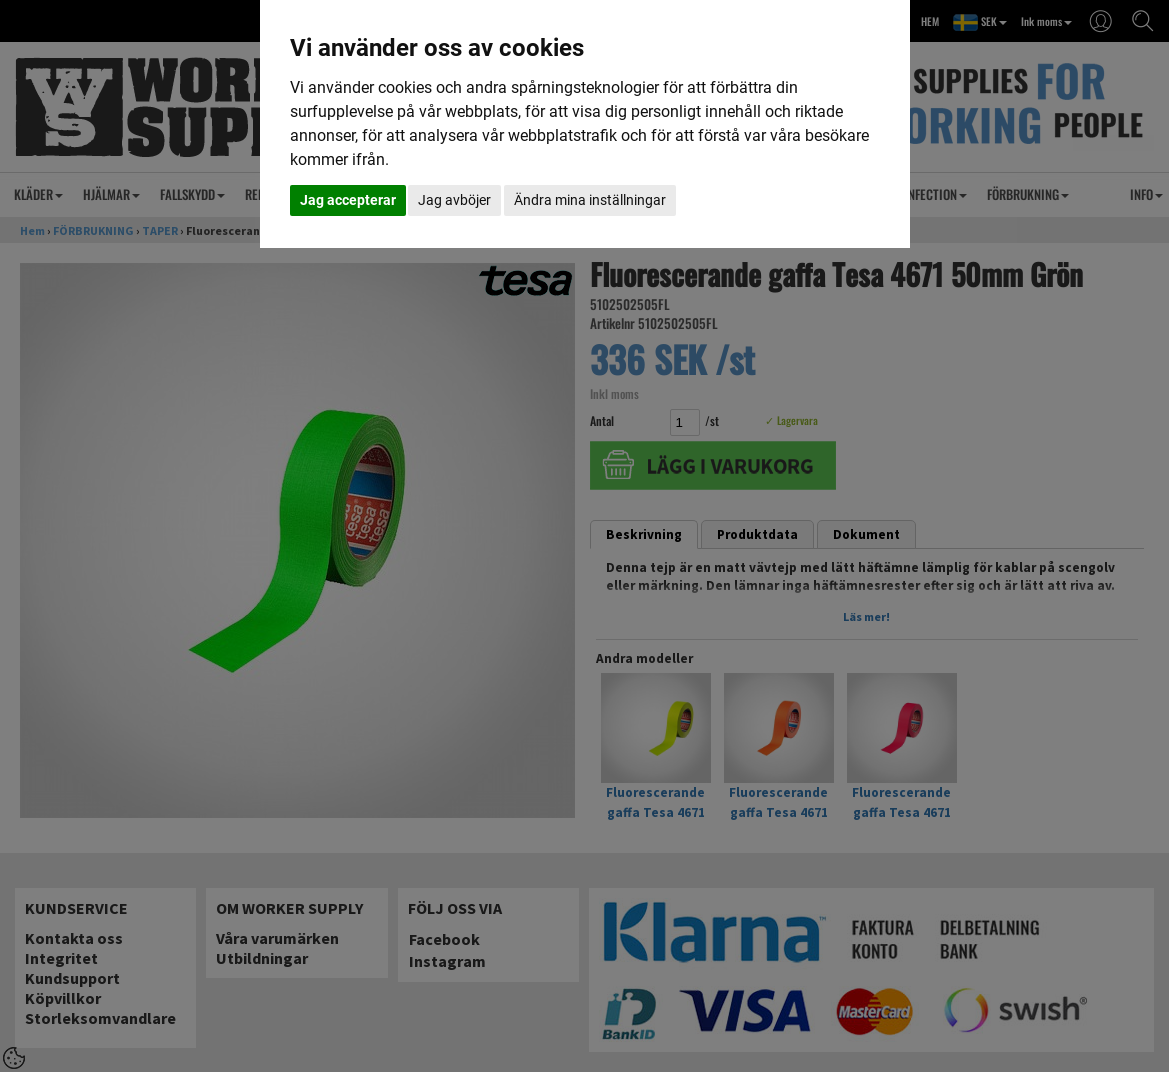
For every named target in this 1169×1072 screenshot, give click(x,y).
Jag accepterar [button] (348, 200)
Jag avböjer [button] (454, 200)
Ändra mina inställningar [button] (590, 200)
